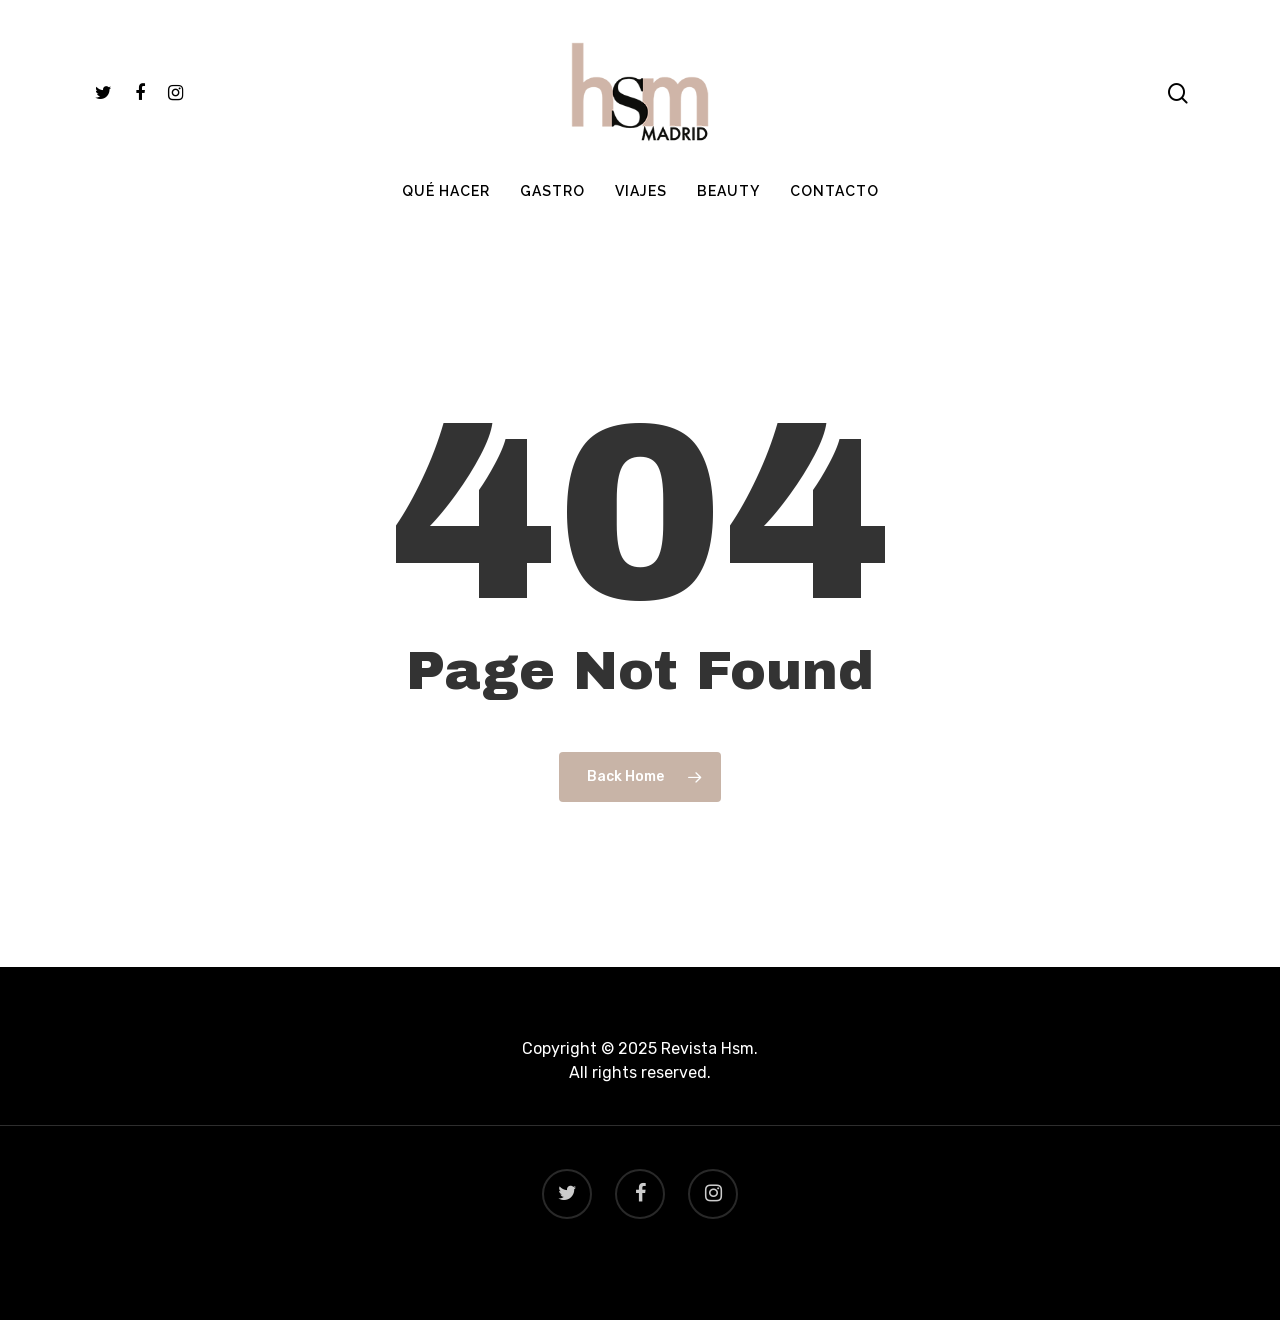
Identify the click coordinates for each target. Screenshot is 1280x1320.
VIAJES (641, 191)
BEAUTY (728, 191)
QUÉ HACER (446, 191)
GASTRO (552, 191)
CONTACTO (834, 191)
